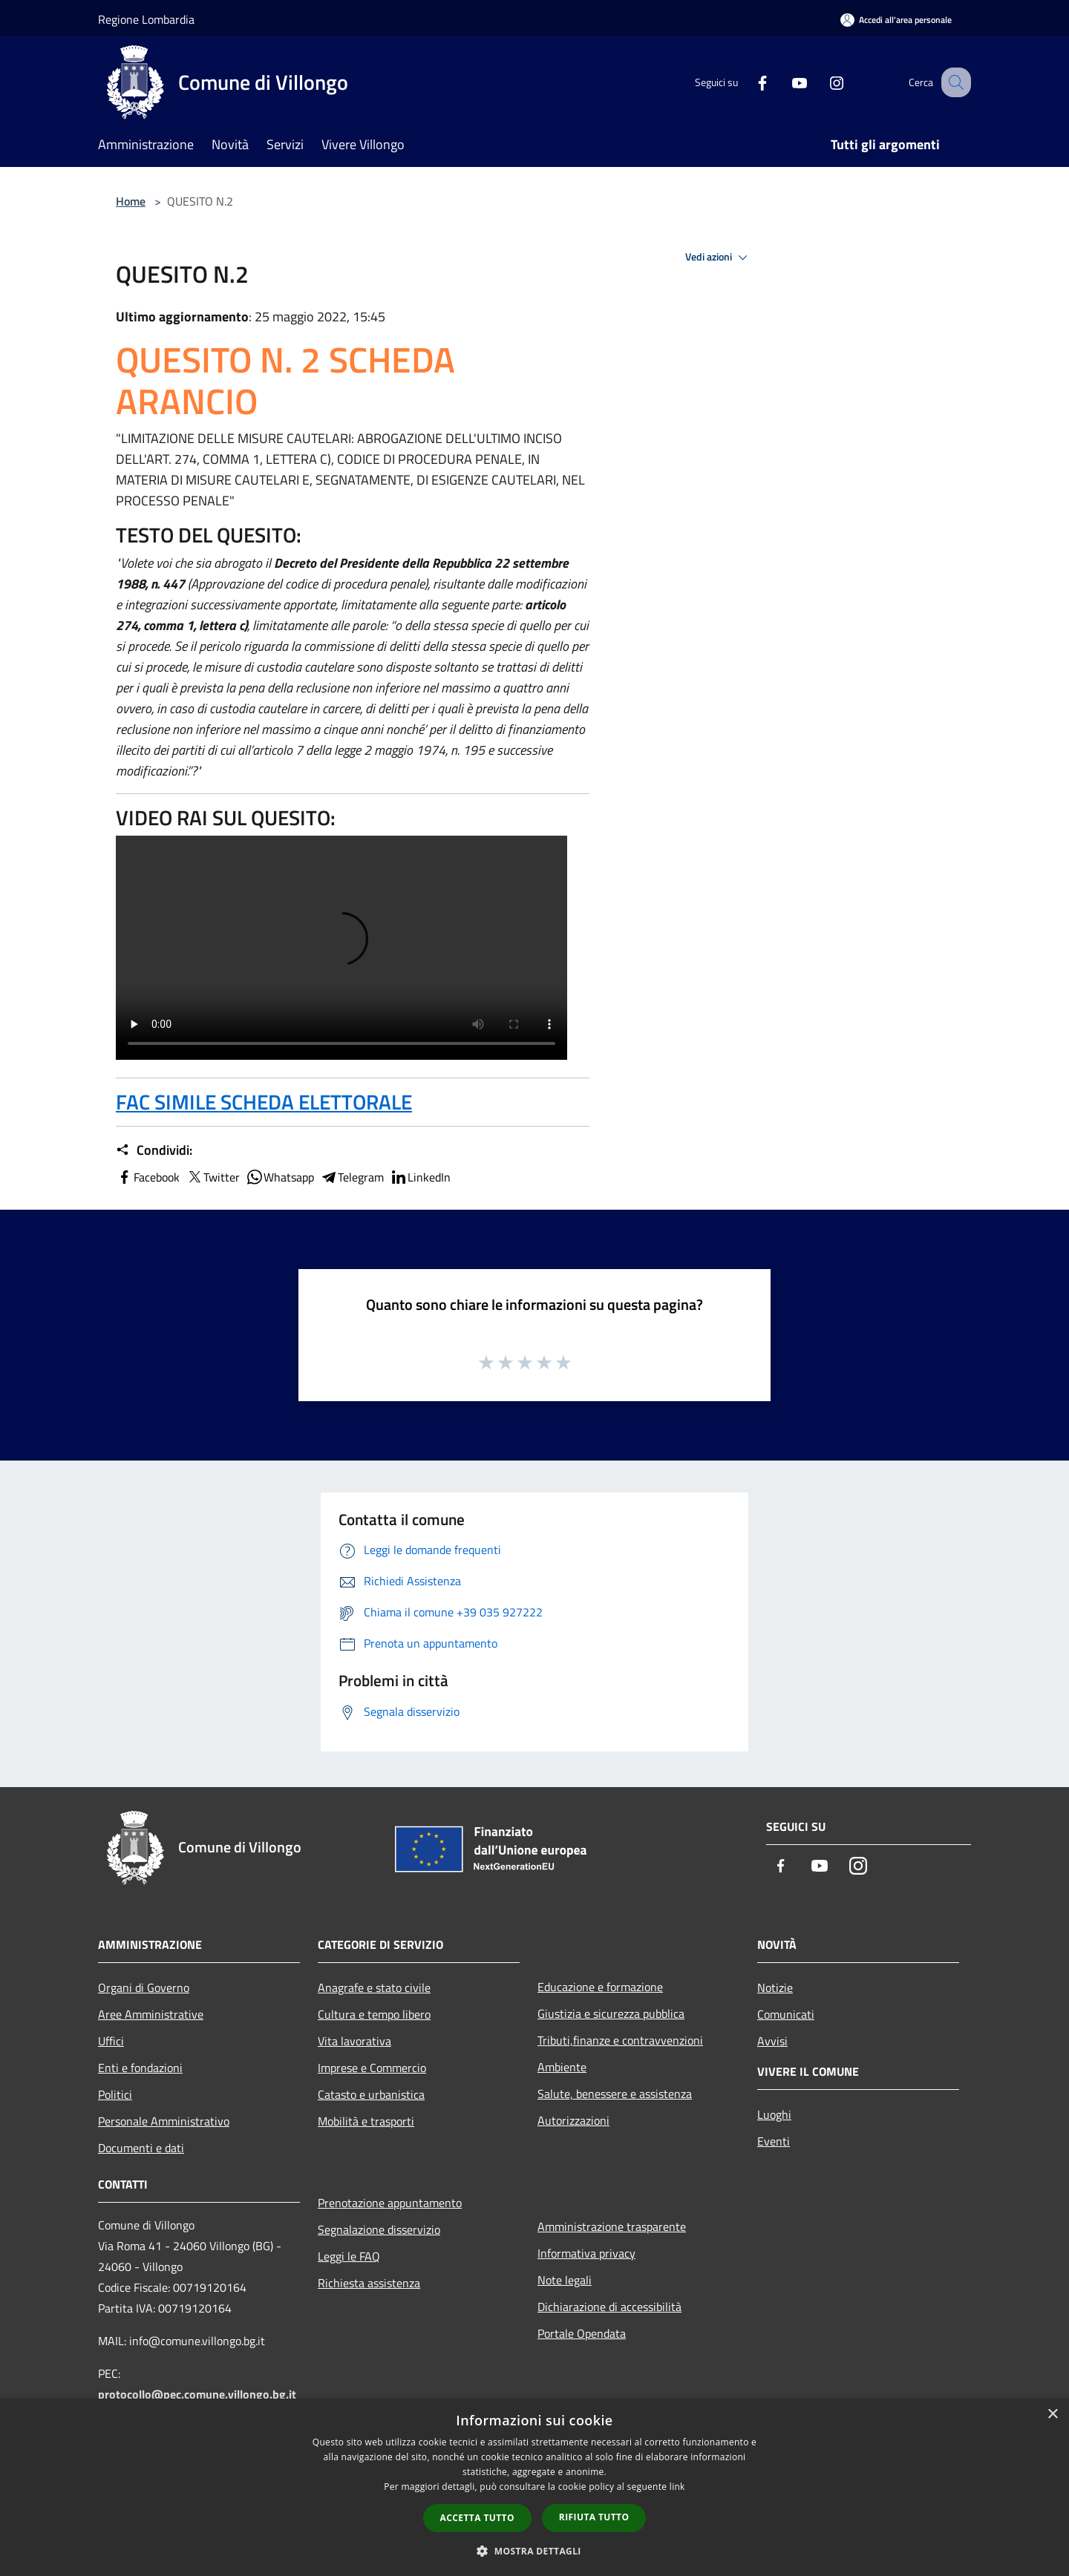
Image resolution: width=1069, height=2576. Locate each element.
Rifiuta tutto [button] (594, 2517)
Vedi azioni (718, 257)
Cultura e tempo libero (374, 2014)
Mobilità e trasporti (366, 2121)
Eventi (773, 2141)
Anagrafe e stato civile (374, 1987)
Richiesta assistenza (369, 2283)
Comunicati (785, 2014)
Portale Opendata (581, 2333)
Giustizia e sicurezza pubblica (610, 2013)
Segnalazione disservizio (379, 2229)
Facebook (148, 1177)
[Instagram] (821, 82)
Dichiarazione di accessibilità (609, 2307)
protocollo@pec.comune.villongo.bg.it (197, 2394)
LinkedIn (420, 1177)
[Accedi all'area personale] (896, 19)
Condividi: (154, 1150)
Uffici (111, 2041)
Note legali (564, 2280)
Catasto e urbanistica (371, 2094)
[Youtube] (784, 82)
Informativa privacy (586, 2253)
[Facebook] (747, 82)
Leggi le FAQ (349, 2256)
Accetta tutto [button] (477, 2517)
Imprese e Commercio (372, 2068)
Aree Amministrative (150, 2014)
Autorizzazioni (573, 2120)
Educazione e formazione (600, 1987)
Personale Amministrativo (163, 2121)
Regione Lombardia (146, 19)
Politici (115, 2094)
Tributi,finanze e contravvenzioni (620, 2040)
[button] (534, 2550)
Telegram (352, 1177)
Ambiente (561, 2067)
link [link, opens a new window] (677, 2486)
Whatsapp (280, 1177)
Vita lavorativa (354, 2041)
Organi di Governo (143, 1987)
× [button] (1052, 2414)
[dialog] (534, 2487)
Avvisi (772, 2041)
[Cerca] (953, 82)
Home (131, 201)
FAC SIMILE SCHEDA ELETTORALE (264, 1102)
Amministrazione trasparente (611, 2226)
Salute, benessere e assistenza (614, 2094)
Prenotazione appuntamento (390, 2203)
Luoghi (774, 2114)
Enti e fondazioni (140, 2068)
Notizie (775, 1987)
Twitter (213, 1177)
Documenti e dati (141, 2148)
